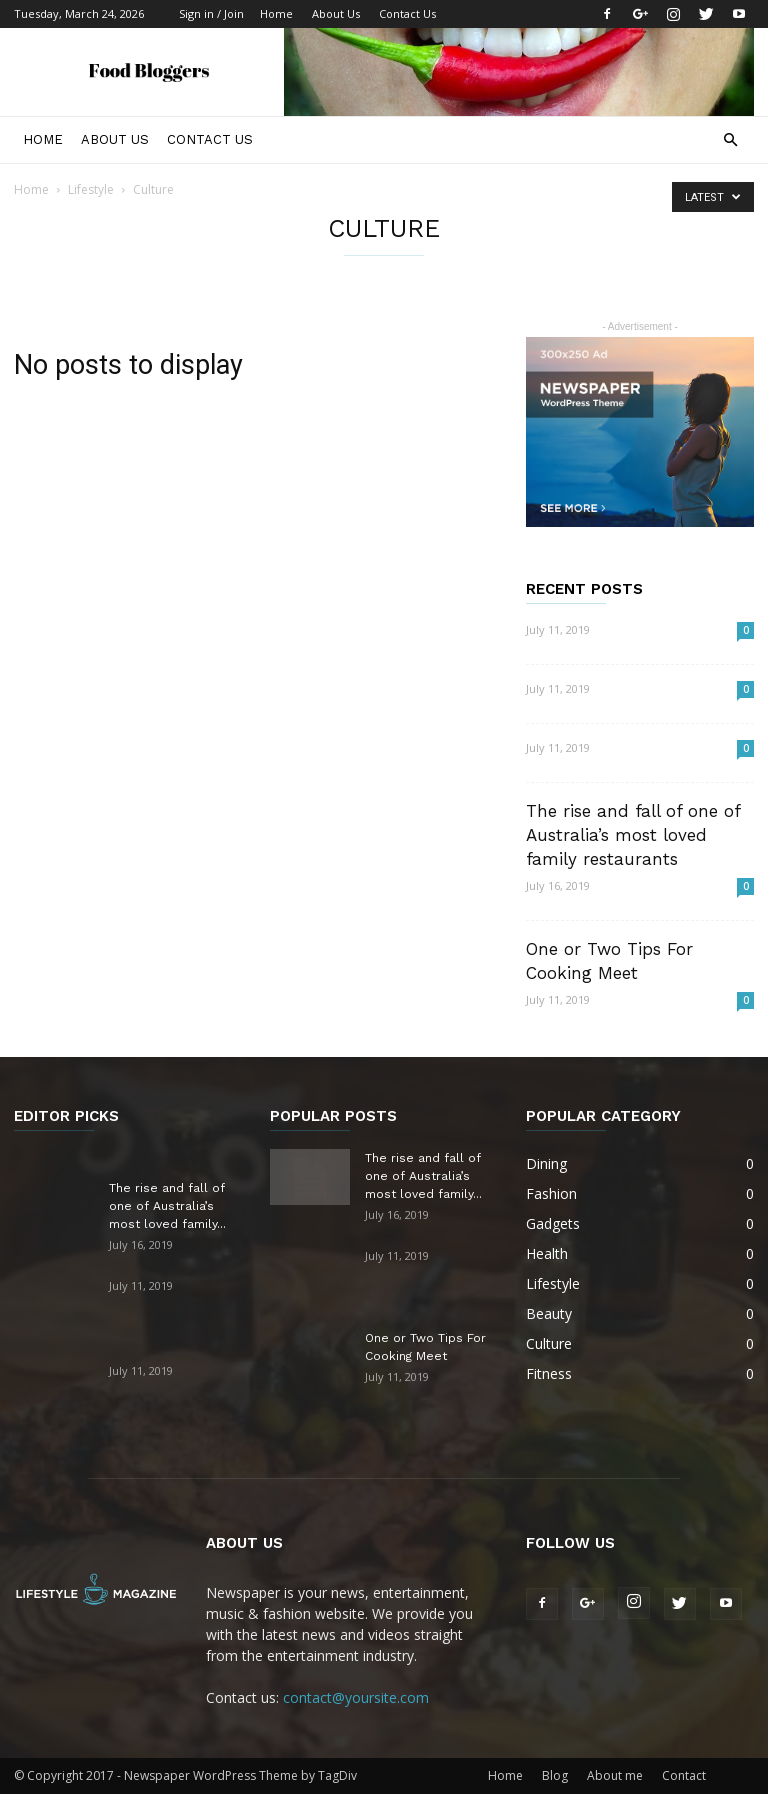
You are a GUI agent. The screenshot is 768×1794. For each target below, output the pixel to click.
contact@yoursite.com (356, 1697)
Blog (555, 1775)
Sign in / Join (211, 13)
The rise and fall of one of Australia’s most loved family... (167, 1206)
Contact (684, 1775)
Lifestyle (91, 189)
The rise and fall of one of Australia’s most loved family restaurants (633, 835)
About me (615, 1775)
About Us (336, 13)
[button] (730, 140)
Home (276, 13)
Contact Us (407, 13)
